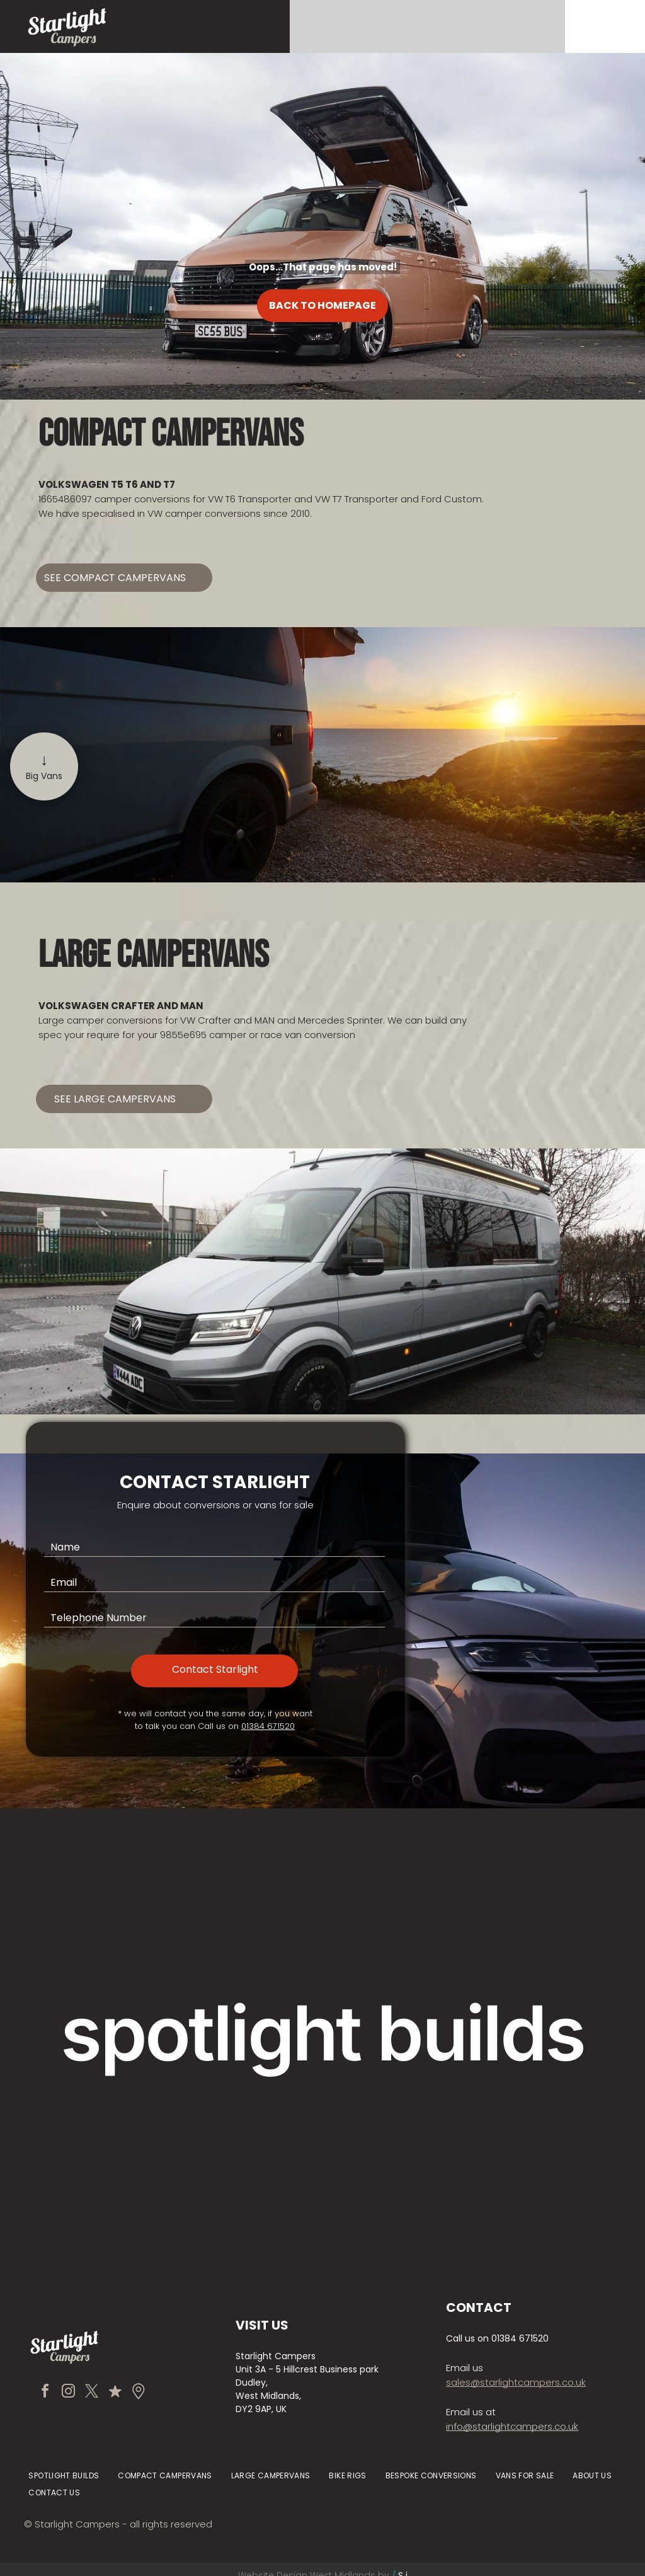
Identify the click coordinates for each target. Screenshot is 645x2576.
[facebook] (45, 2393)
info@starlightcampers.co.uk (512, 2426)
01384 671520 (268, 1726)
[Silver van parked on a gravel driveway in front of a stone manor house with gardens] (523, 1936)
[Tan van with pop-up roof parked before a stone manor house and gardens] (121, 1936)
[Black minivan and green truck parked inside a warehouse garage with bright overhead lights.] (322, 2137)
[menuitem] (63, 2476)
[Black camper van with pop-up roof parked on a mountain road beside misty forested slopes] (523, 2137)
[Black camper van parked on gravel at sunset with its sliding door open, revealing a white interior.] (121, 2137)
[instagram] (68, 2393)
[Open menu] (607, 26)
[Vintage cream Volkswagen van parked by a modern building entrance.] (322, 1936)
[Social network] (115, 2393)
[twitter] (91, 2393)
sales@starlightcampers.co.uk (516, 2382)
